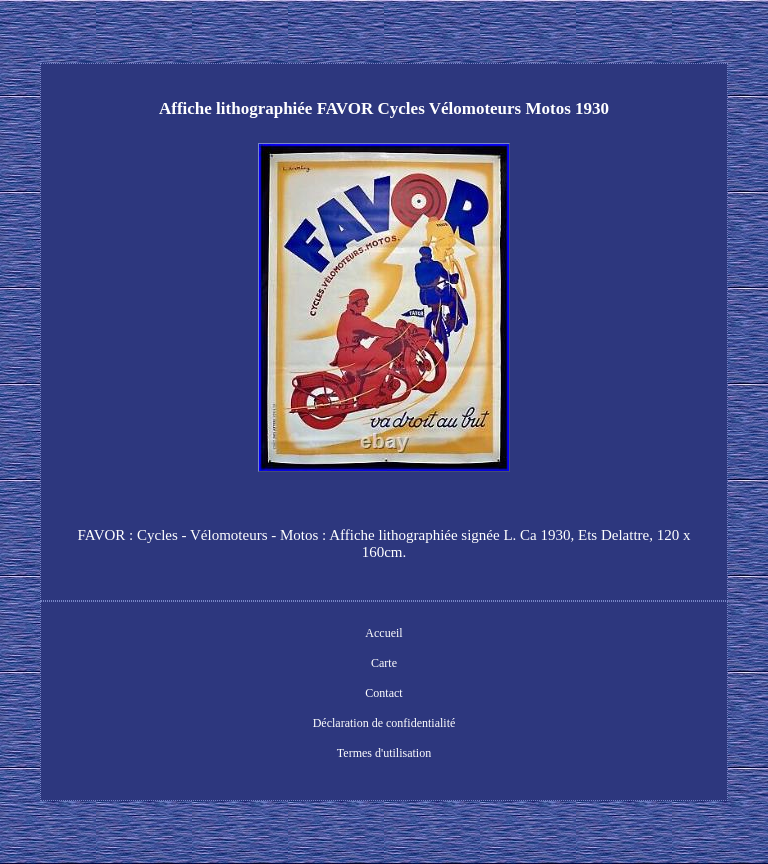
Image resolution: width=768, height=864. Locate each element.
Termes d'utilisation (384, 753)
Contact (383, 693)
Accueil (383, 633)
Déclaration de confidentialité (384, 723)
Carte (384, 663)
